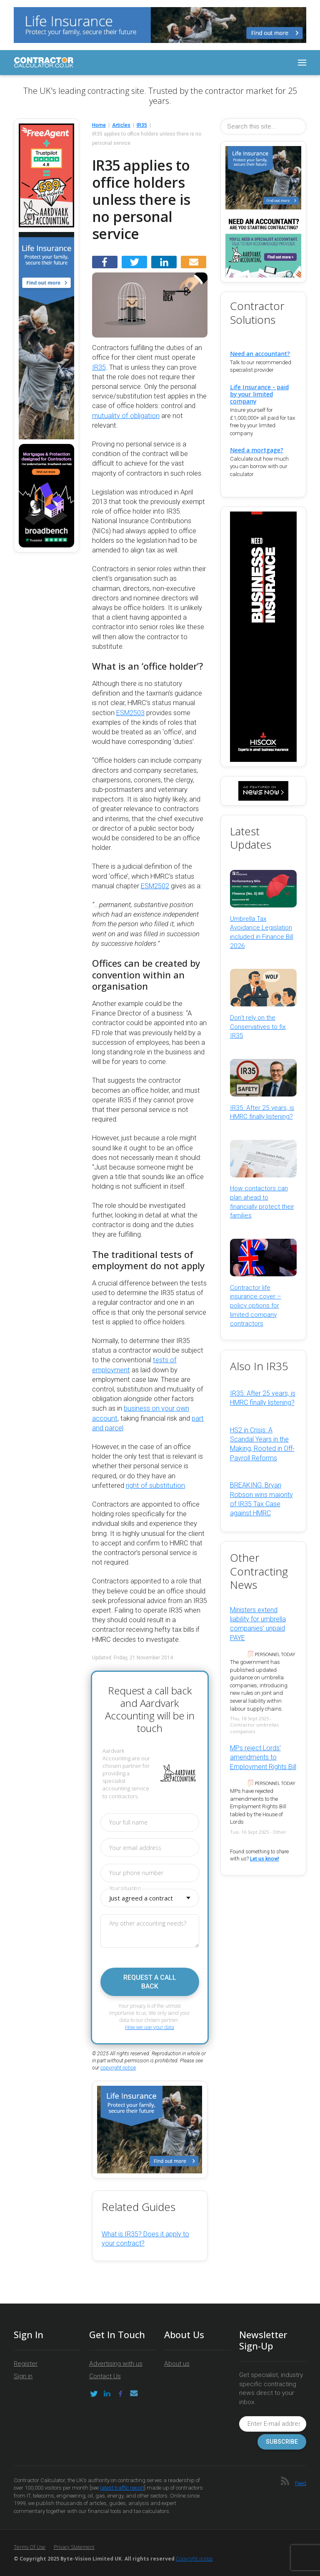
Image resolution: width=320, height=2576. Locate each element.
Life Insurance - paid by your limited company (259, 394)
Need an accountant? (260, 354)
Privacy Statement (74, 2547)
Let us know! (264, 1859)
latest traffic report (122, 2488)
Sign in (23, 2376)
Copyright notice (194, 2558)
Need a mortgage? (256, 450)
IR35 (99, 367)
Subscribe (282, 2441)
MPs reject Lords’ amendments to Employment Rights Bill (263, 1757)
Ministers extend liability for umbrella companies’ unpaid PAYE (258, 1624)
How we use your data (149, 2027)
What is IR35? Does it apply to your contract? (145, 2238)
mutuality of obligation (126, 416)
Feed (300, 2483)
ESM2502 (155, 886)
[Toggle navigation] (302, 62)
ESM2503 (130, 713)
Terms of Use (29, 2547)
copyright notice (118, 2068)
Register (26, 2363)
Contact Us (105, 2376)
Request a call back (149, 1982)
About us (177, 2363)
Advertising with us (115, 2363)
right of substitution (155, 1486)
